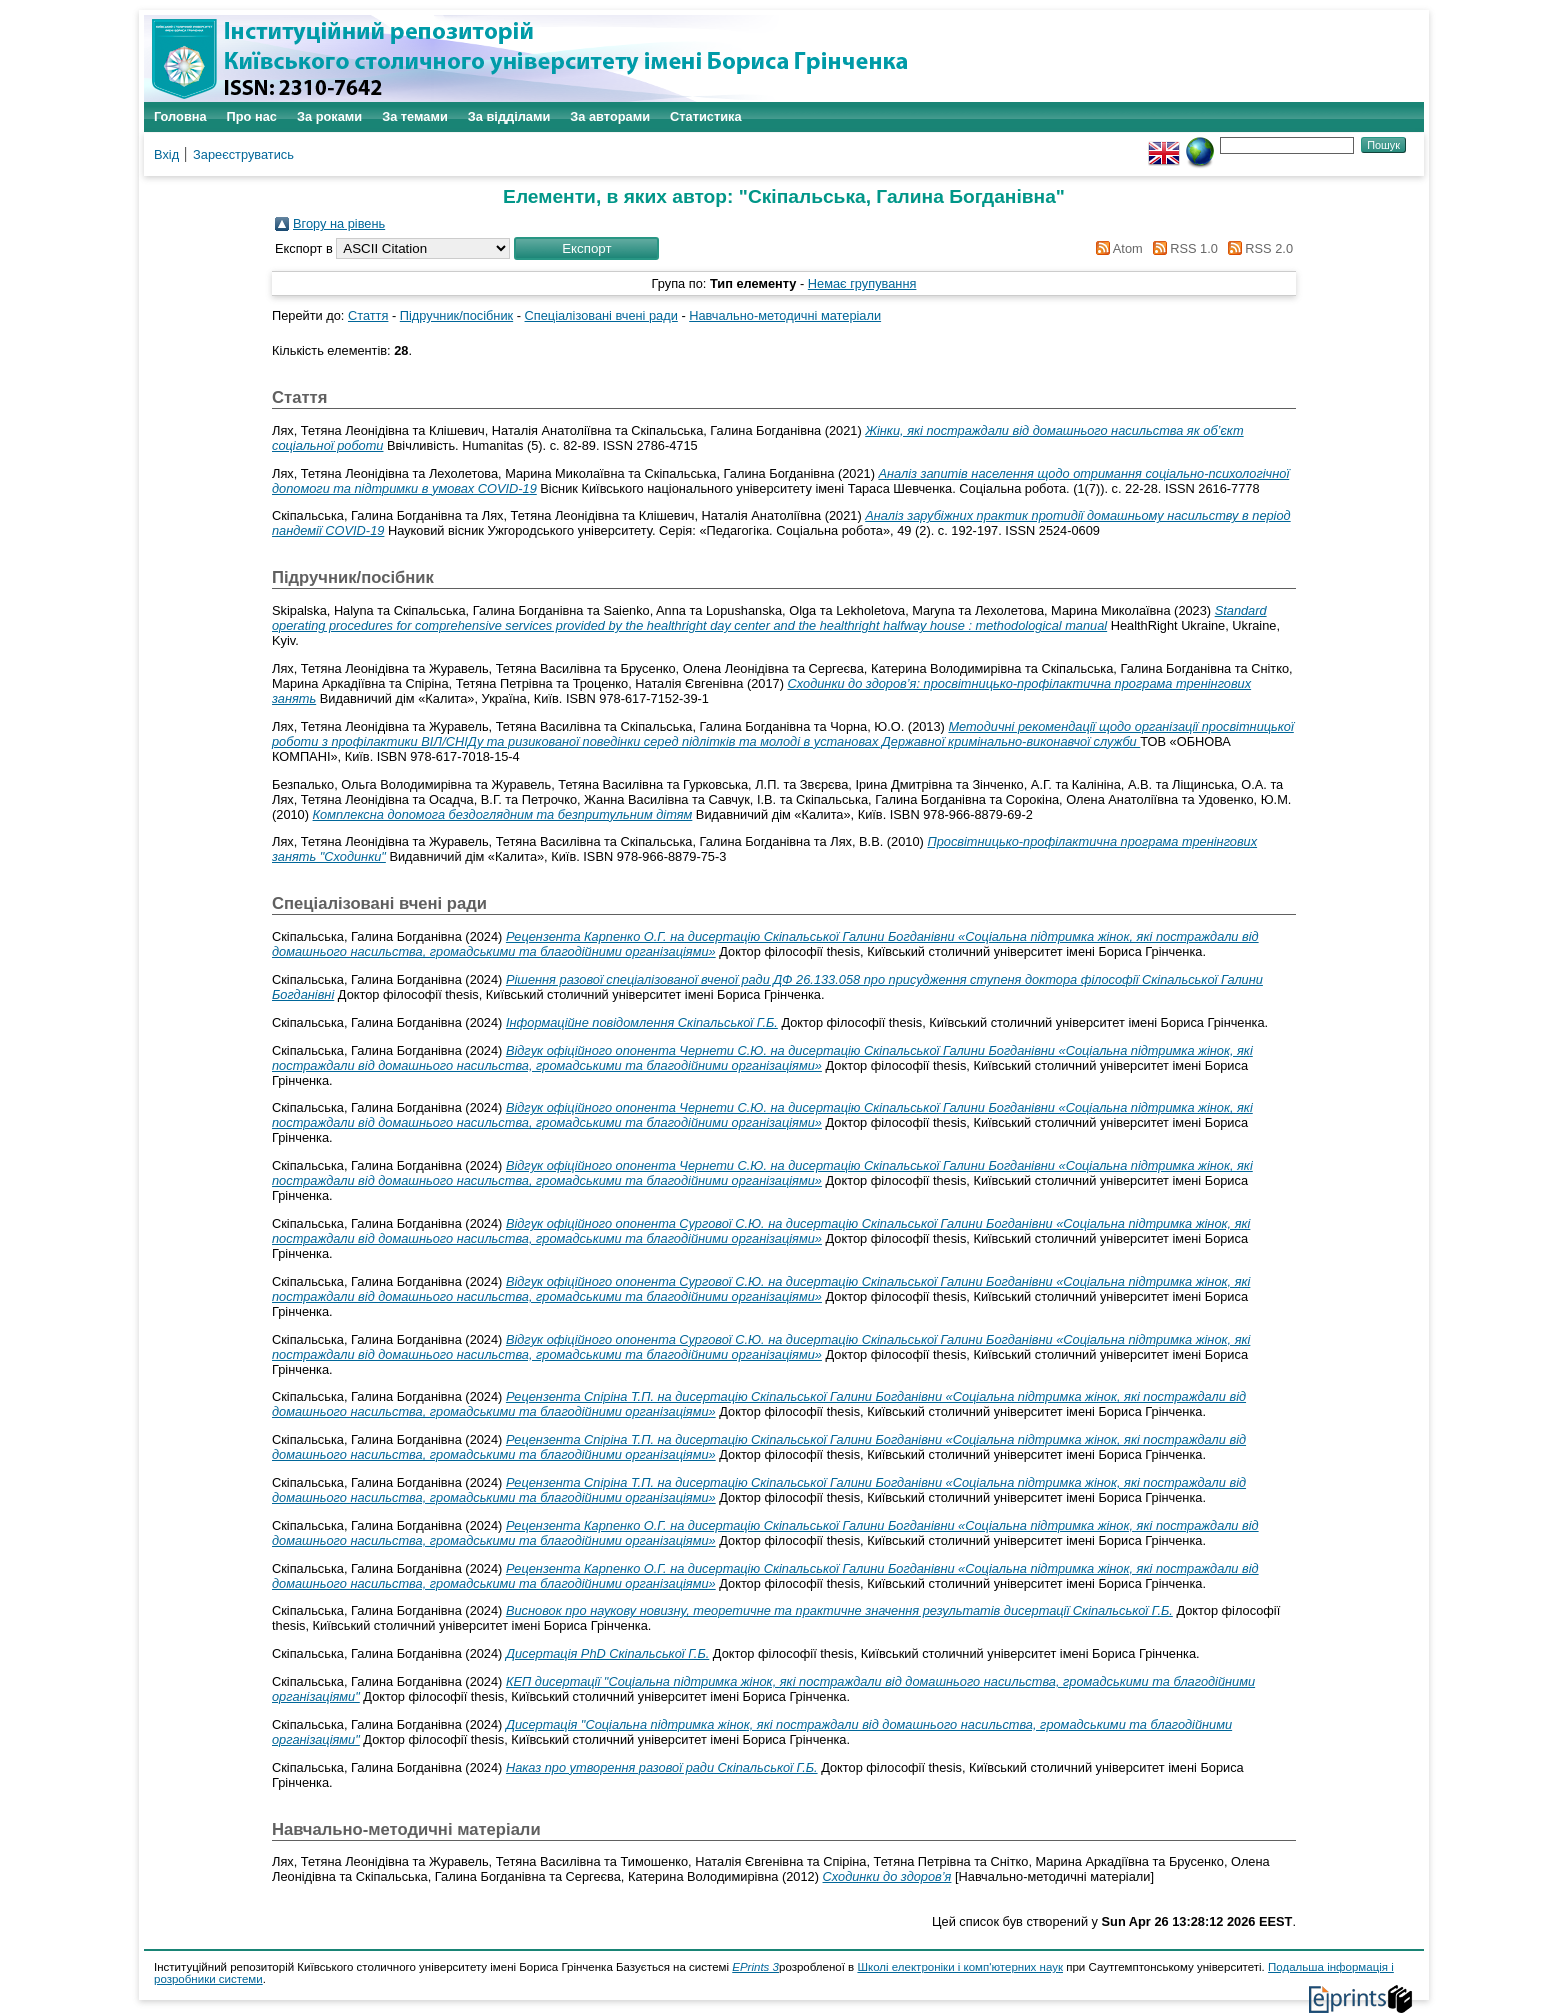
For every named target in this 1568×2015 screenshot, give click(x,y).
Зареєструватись (243, 154)
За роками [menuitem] (329, 116)
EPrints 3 (755, 1967)
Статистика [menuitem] (706, 116)
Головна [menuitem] (180, 116)
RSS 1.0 (1182, 248)
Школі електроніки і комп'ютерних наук (960, 1967)
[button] (586, 248)
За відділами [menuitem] (509, 116)
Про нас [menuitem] (252, 116)
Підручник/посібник (456, 315)
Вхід (166, 154)
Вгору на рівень (339, 223)
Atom (1116, 248)
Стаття (368, 315)
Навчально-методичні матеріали (785, 315)
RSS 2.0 (1257, 248)
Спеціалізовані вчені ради (601, 315)
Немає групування (862, 283)
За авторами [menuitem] (610, 116)
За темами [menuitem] (415, 116)
